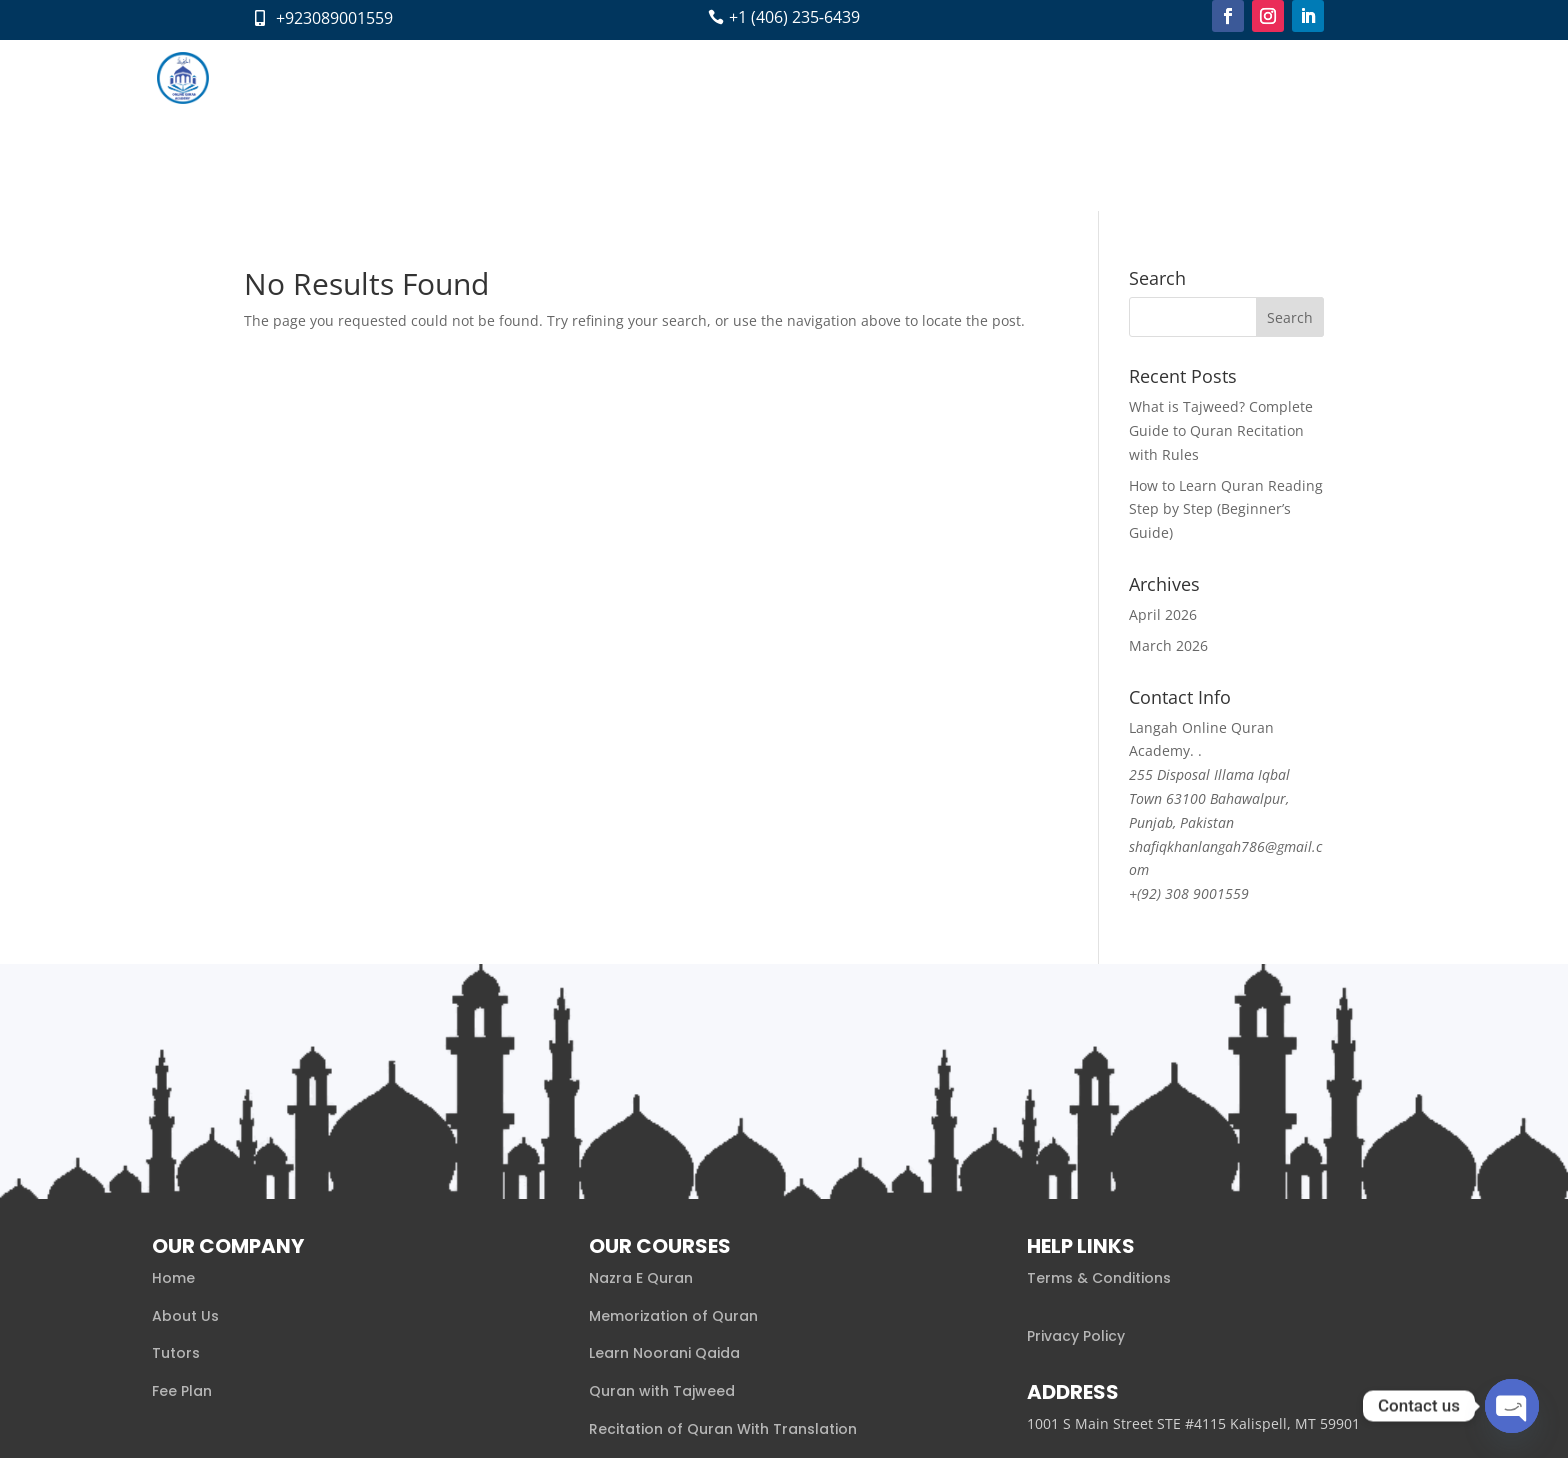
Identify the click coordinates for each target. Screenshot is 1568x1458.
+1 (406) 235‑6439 (794, 17)
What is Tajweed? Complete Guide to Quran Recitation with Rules (1221, 259)
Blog (904, 77)
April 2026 (1163, 443)
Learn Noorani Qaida (664, 1182)
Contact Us (978, 77)
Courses (673, 77)
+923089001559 (334, 18)
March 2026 (1168, 474)
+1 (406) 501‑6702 (1091, 1310)
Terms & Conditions (1099, 1107)
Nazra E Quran (641, 1107)
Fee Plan (838, 77)
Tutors (765, 77)
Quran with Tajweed (662, 1220)
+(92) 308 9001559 (1189, 722)
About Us (185, 1144)
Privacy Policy (1076, 1164)
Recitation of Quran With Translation (723, 1258)
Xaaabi (399, 1415)
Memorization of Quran (673, 1144)
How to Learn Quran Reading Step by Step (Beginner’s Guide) (1226, 337)
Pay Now (1068, 77)
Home (519, 77)
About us (593, 77)
